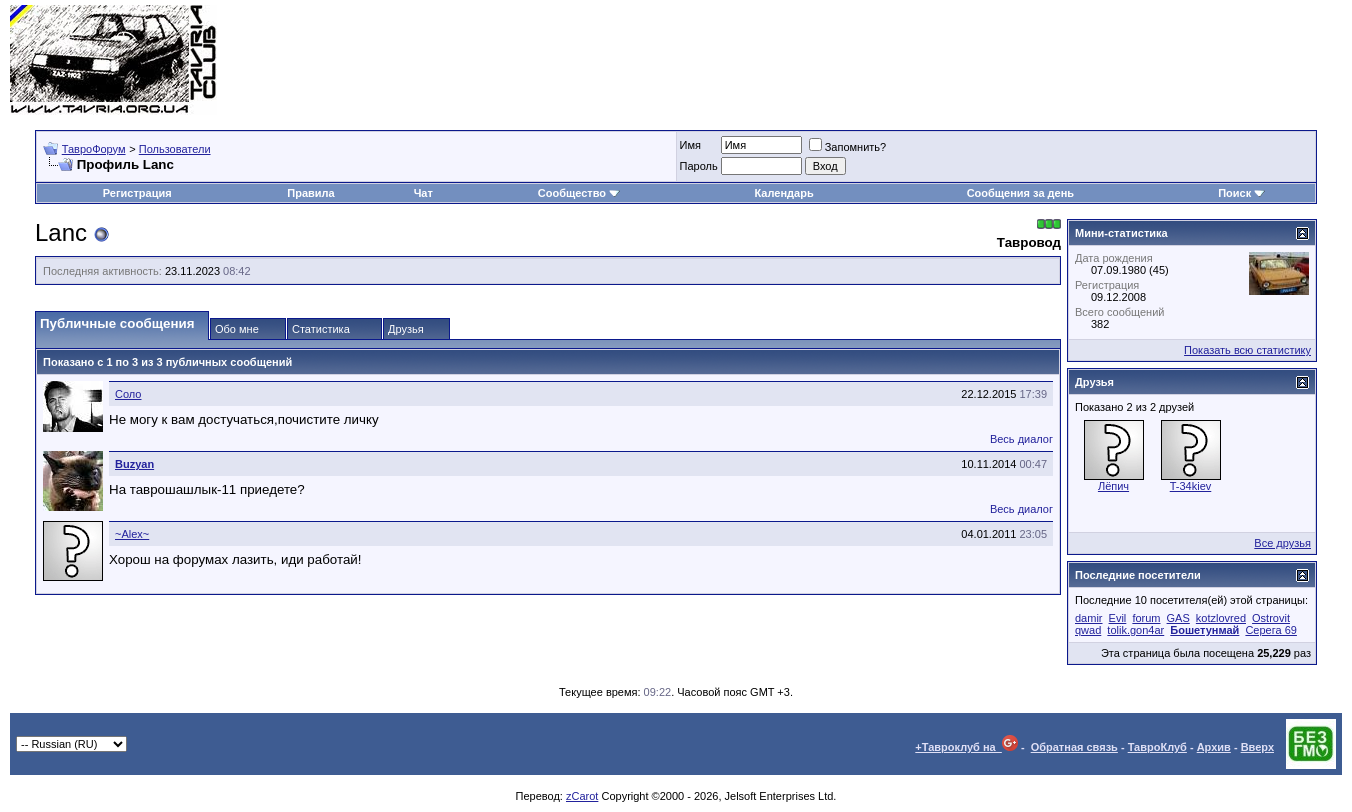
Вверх (1257, 747)
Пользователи (175, 149)
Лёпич (1113, 486)
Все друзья (1282, 543)
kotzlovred (1221, 618)
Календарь (784, 193)
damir (1089, 618)
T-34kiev (1191, 486)
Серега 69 (1270, 630)
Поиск (1241, 193)
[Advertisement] (978, 60)
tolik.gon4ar (1135, 630)
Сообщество (579, 193)
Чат (423, 193)
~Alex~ (132, 534)
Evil (1118, 618)
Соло (128, 394)
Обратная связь (1074, 747)
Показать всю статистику (1247, 350)
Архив (1214, 747)
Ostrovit (1271, 618)
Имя (690, 145)
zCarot (582, 796)
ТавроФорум (94, 149)
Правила (310, 193)
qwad (1088, 630)
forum (1146, 618)
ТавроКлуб (1157, 747)
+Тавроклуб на (966, 747)
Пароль (699, 166)
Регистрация (137, 193)
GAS (1178, 618)
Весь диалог (1021, 439)
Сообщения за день (1020, 193)
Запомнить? (848, 147)
